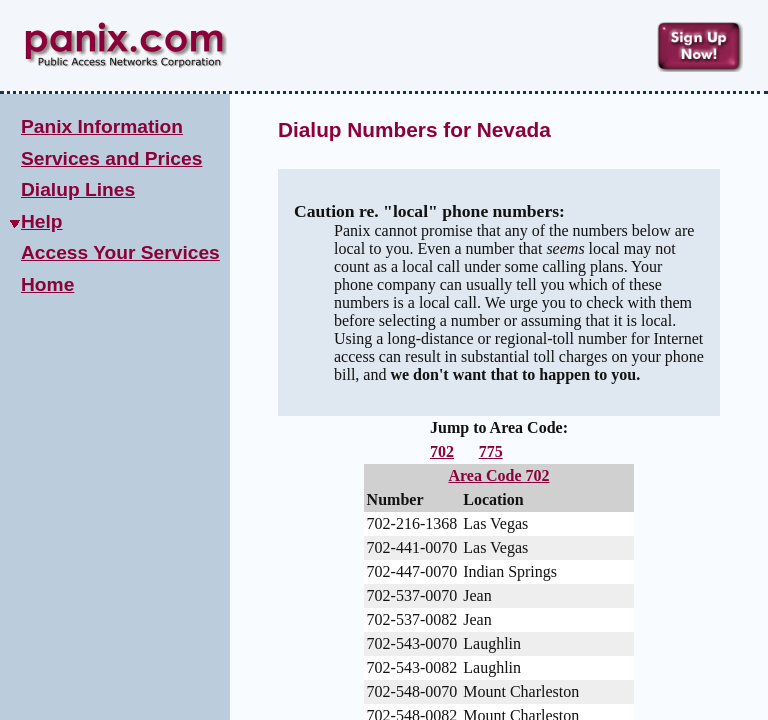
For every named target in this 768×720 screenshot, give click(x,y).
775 (491, 451)
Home (47, 284)
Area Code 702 (498, 475)
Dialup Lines (78, 189)
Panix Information (102, 126)
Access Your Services (120, 252)
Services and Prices (111, 158)
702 (442, 451)
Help (42, 221)
